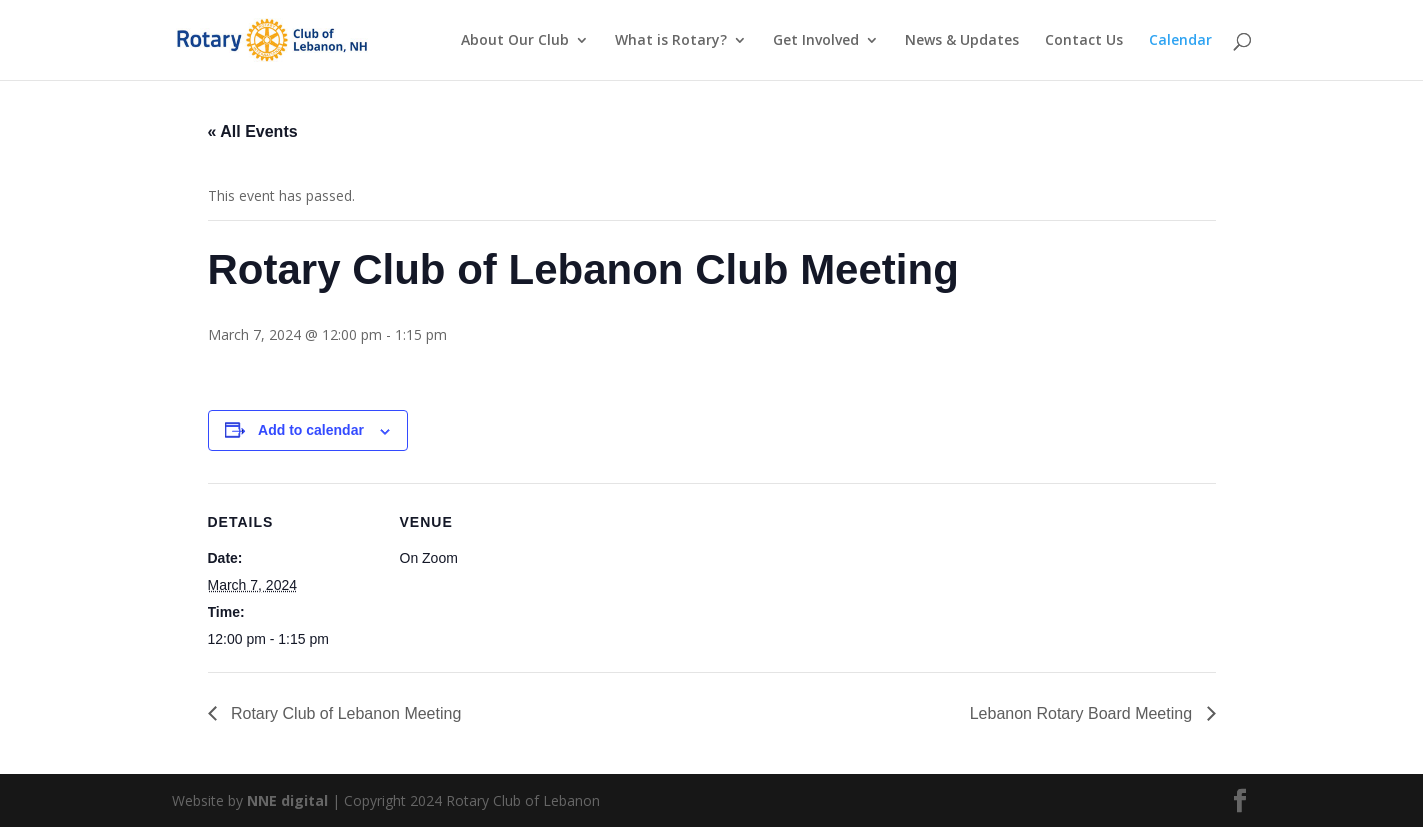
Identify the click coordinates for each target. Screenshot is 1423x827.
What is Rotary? (671, 41)
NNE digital (287, 800)
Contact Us (1084, 41)
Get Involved (816, 41)
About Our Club (515, 41)
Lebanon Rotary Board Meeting (1083, 713)
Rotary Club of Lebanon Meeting (344, 713)
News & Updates (962, 41)
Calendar (1180, 41)
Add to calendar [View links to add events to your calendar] (311, 430)
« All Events (253, 131)
